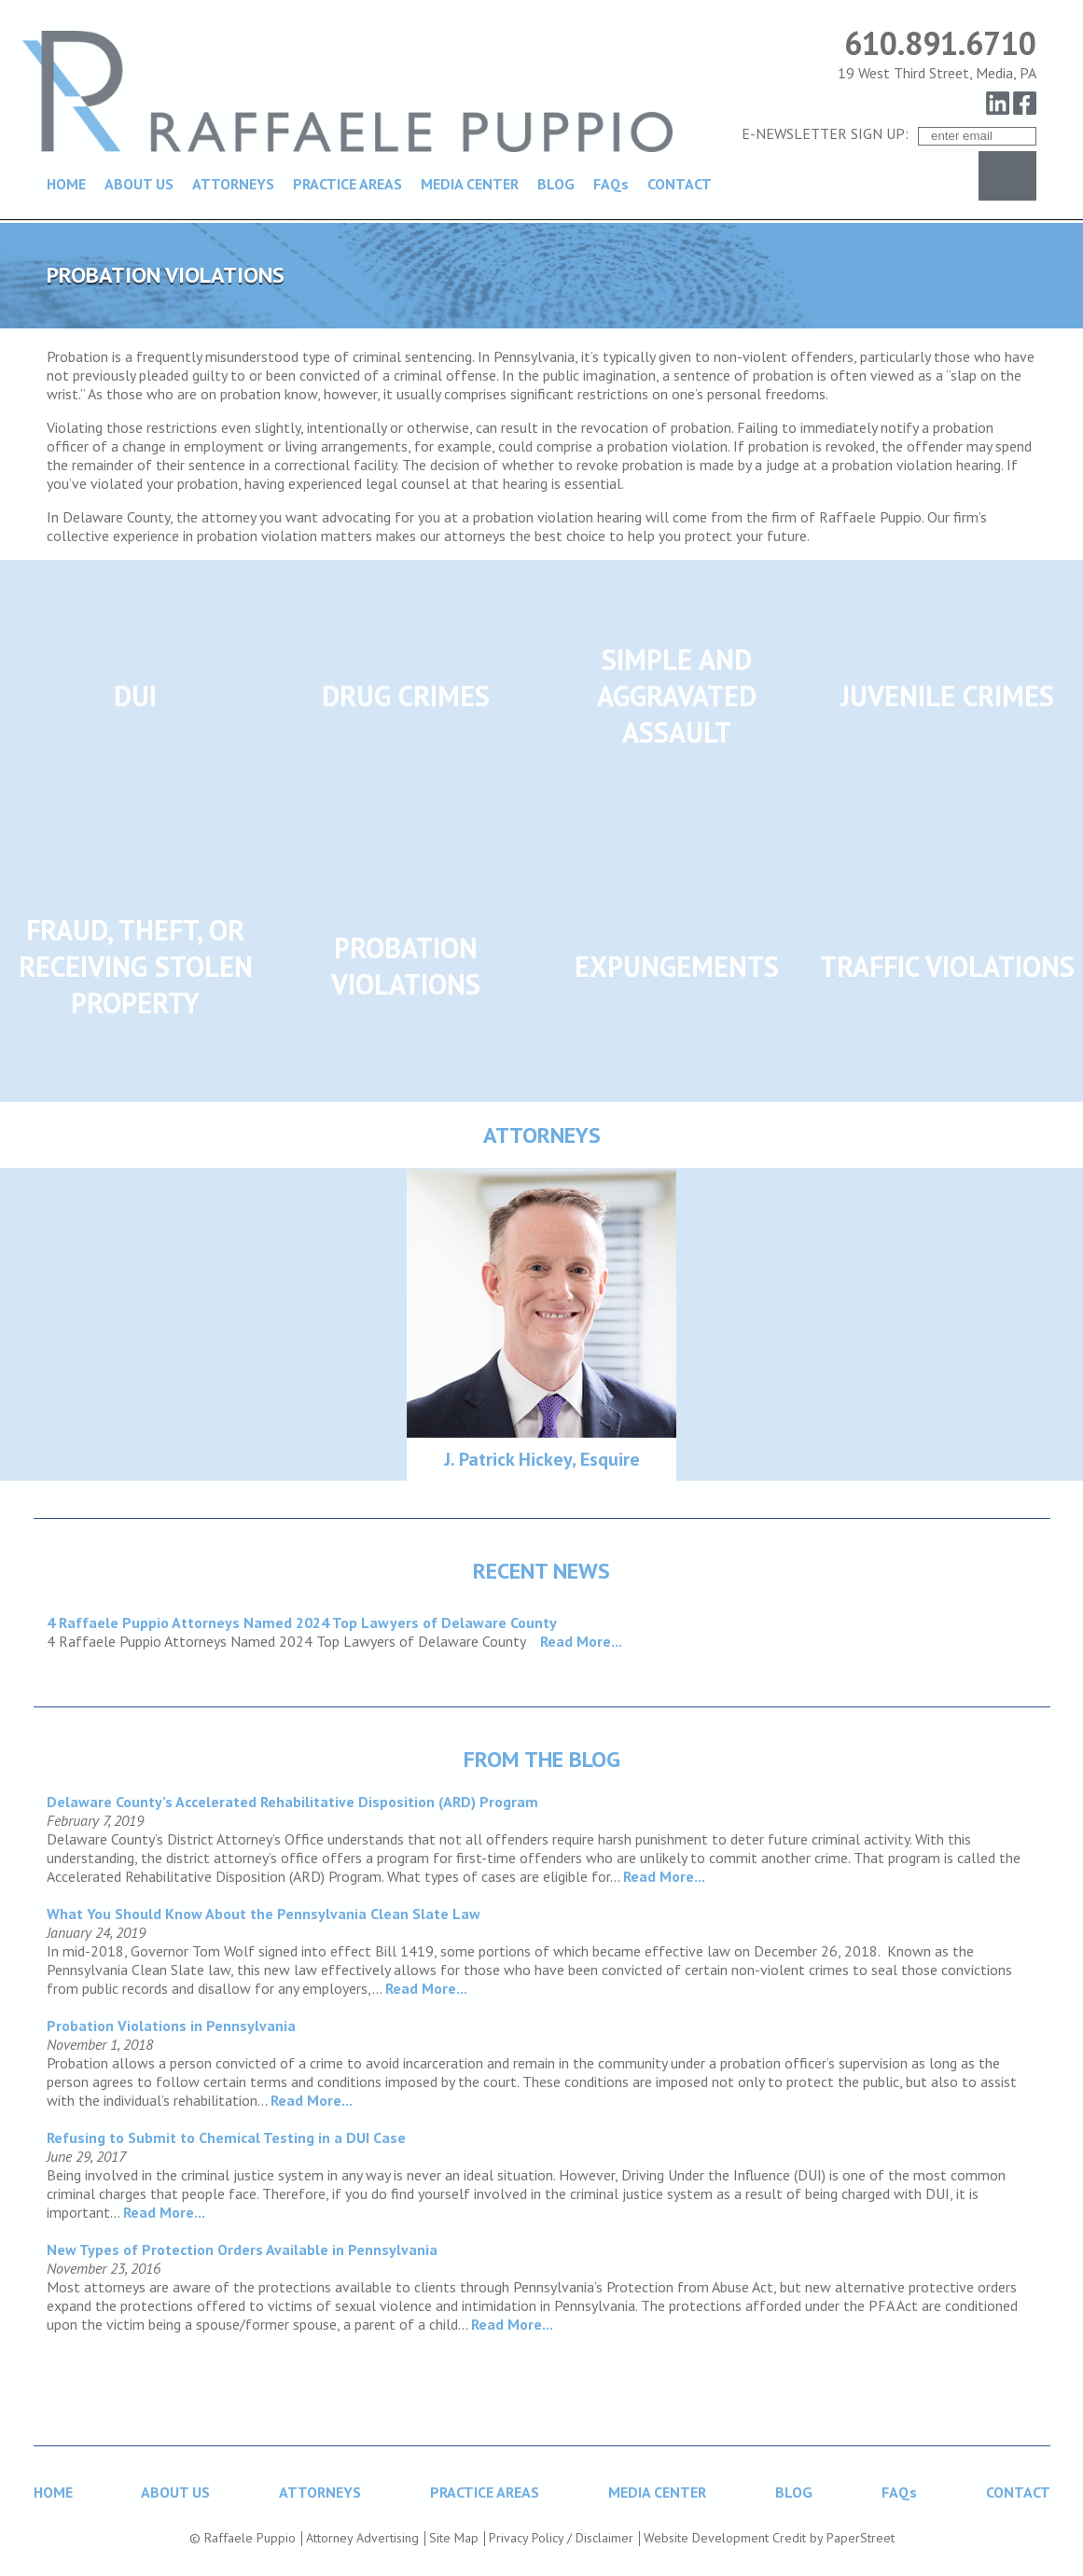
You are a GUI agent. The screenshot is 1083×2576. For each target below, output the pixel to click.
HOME (66, 183)
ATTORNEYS (233, 183)
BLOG (556, 183)
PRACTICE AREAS (347, 183)
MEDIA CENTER (470, 183)
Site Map (454, 2537)
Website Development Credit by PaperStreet (769, 2537)
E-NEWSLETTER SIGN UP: (825, 133)
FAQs (611, 183)
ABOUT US (139, 183)
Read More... (581, 1641)
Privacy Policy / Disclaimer (561, 2537)
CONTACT (679, 183)
